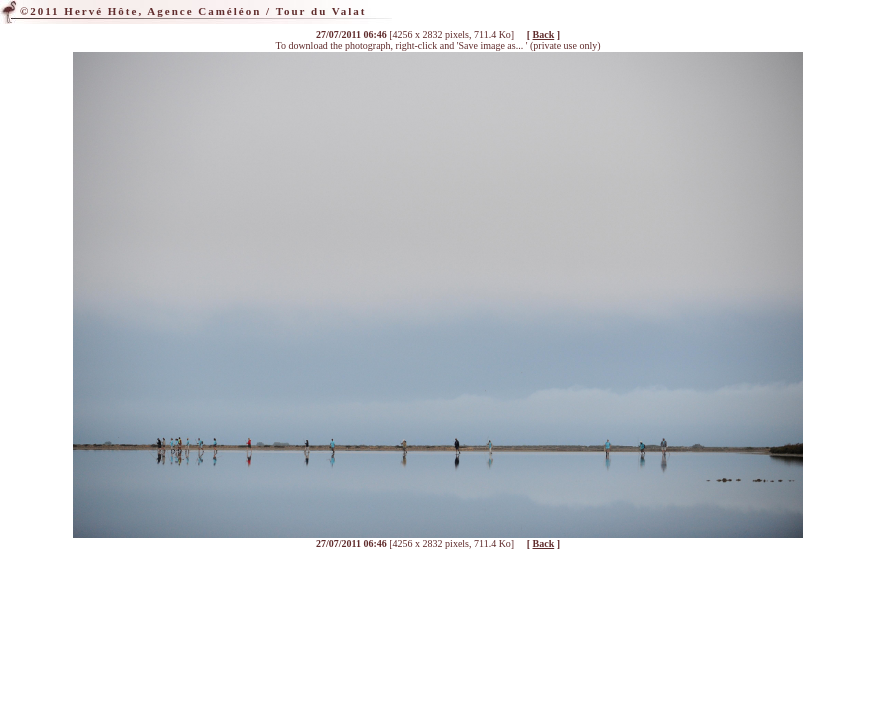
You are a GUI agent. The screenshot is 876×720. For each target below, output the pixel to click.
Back (544, 34)
